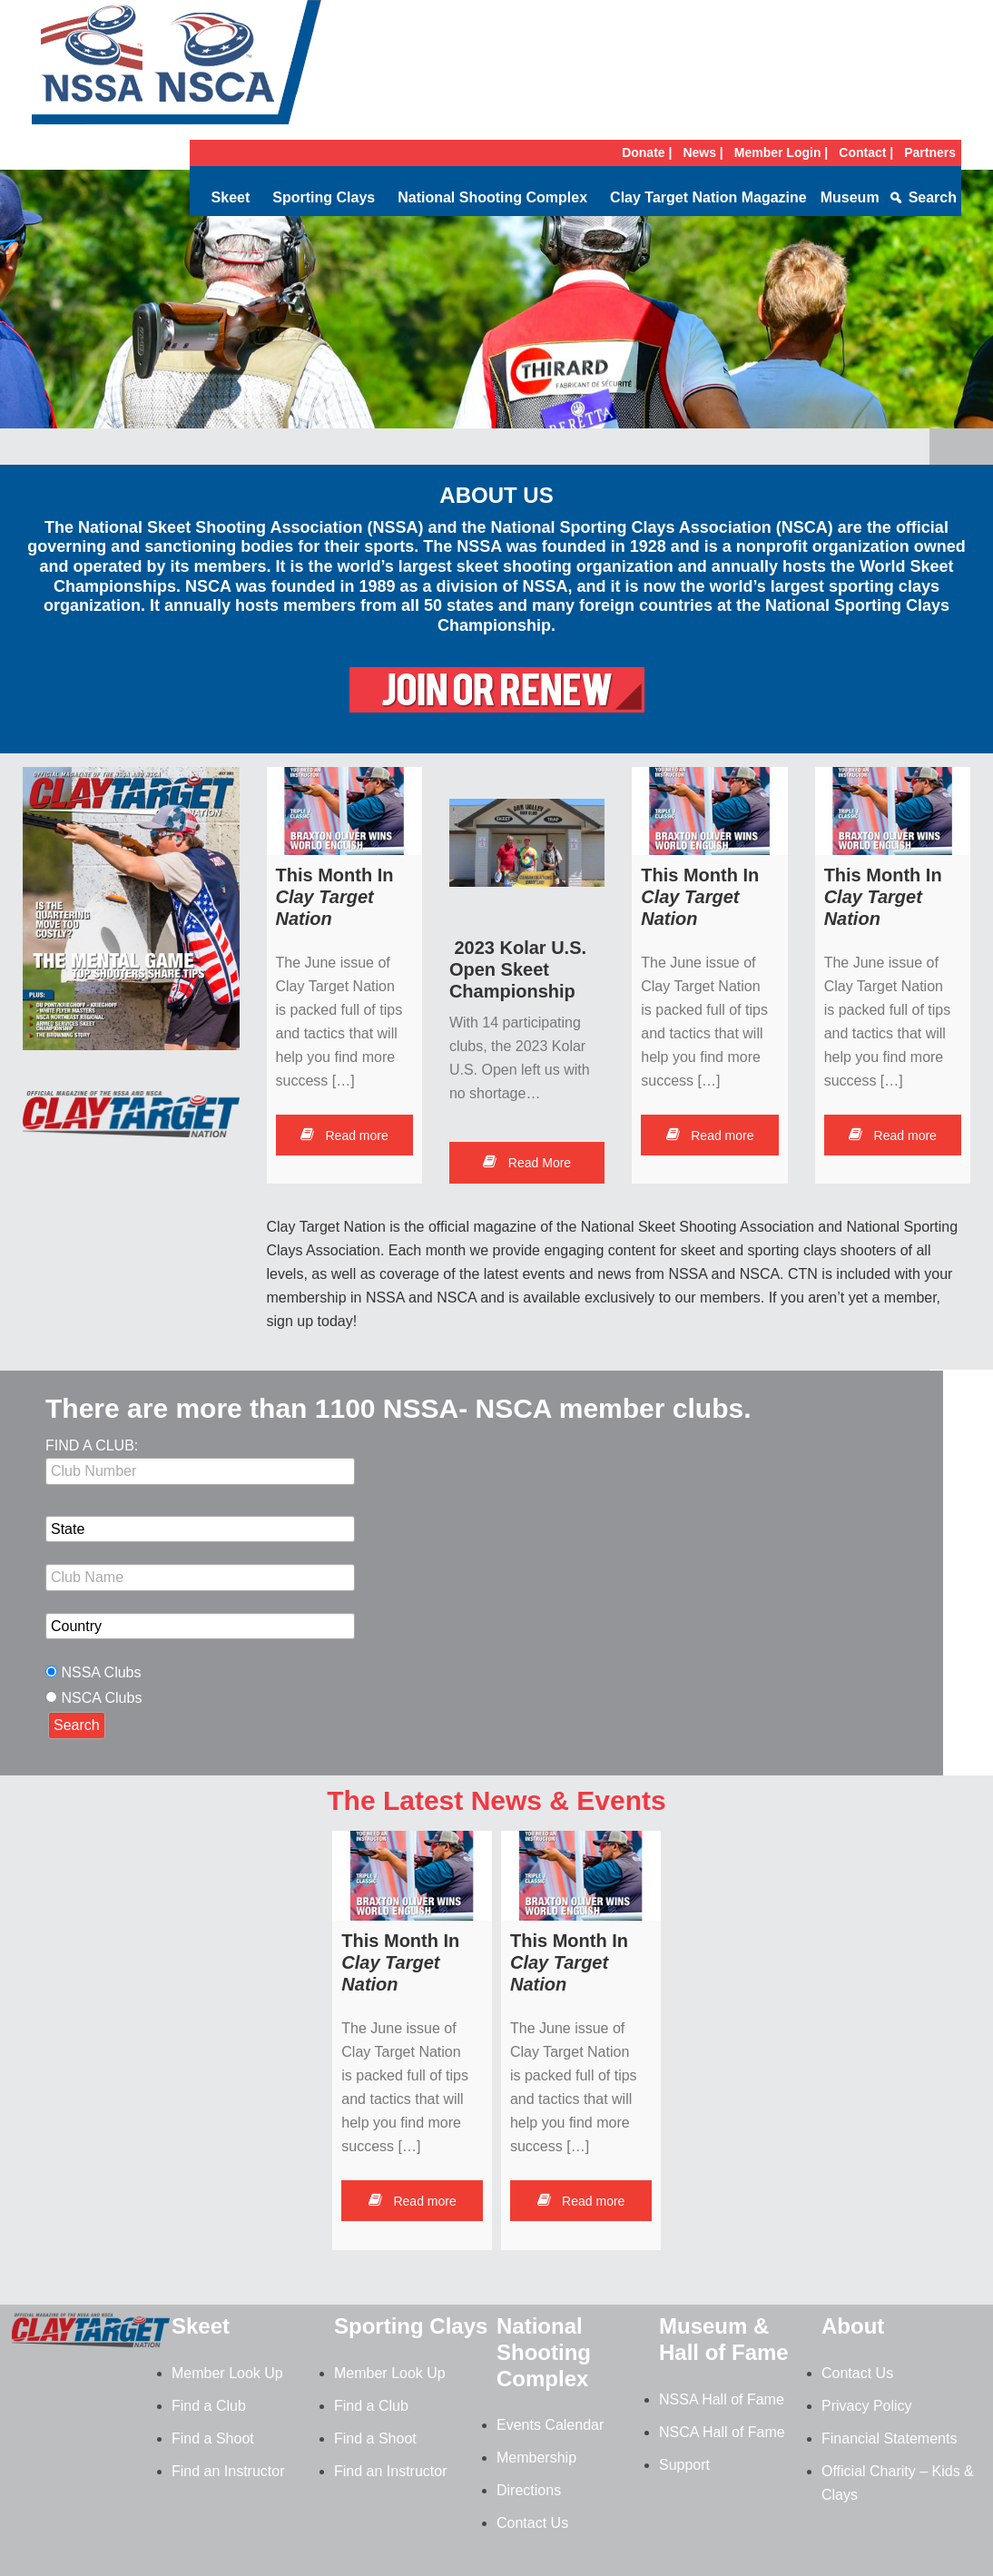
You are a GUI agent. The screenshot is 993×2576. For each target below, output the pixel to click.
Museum (850, 197)
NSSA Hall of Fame (721, 2399)
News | (703, 152)
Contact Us (532, 2523)
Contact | (866, 152)
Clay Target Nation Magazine (708, 197)
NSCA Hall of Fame (722, 2432)
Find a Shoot (213, 2438)
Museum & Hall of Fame (724, 2339)
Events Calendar (550, 2425)
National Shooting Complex (492, 197)
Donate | (647, 152)
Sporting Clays (323, 197)
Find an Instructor (228, 2471)
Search (933, 197)
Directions (528, 2490)
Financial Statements (889, 2438)
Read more (344, 1135)
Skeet (231, 197)
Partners (930, 152)
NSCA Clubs (101, 1698)
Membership (536, 2457)
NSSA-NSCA (177, 68)
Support (684, 2465)
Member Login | (781, 152)
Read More (527, 1162)
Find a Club (209, 2406)
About (852, 2326)
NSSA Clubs (101, 1672)
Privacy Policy (866, 2406)
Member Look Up (227, 2373)
